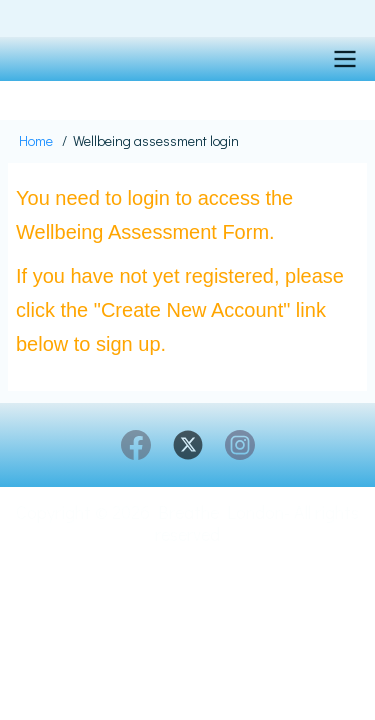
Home (36, 140)
